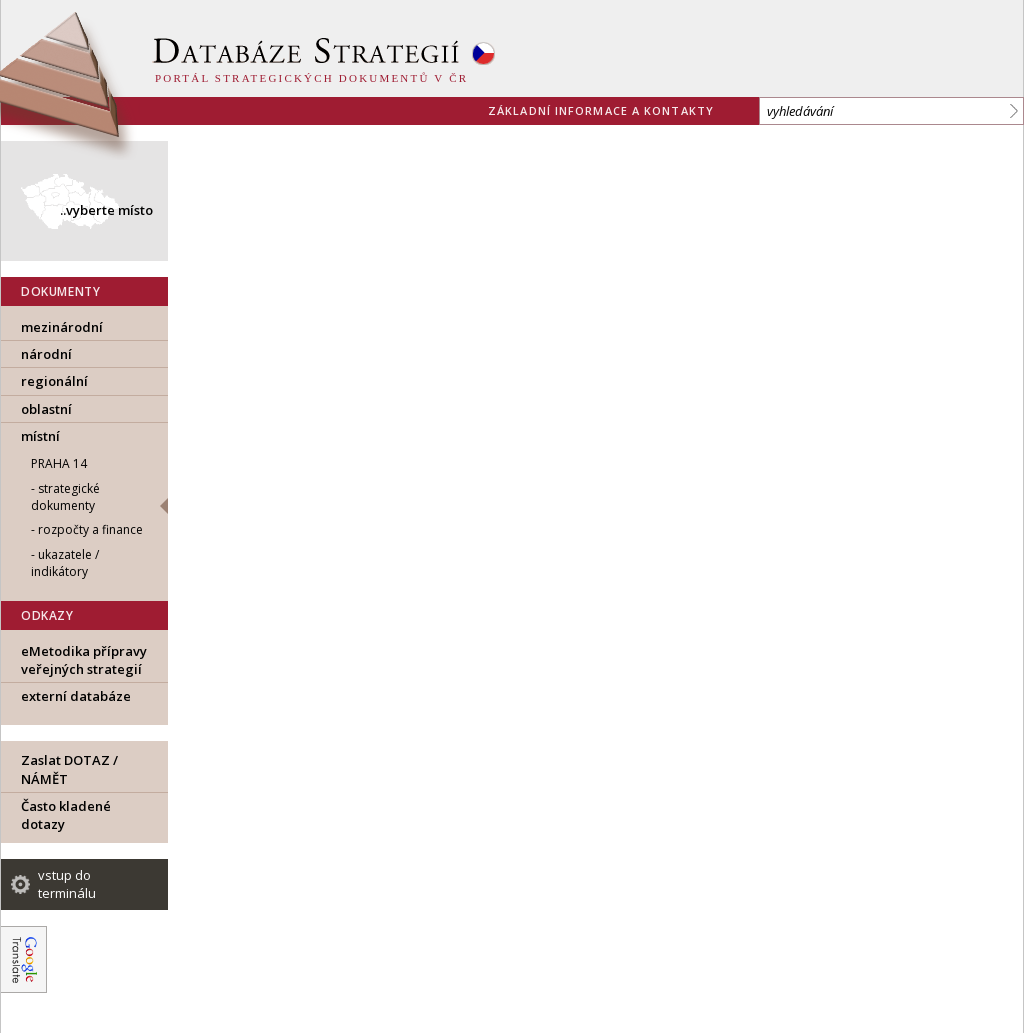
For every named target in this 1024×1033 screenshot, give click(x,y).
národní (46, 354)
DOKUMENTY (60, 291)
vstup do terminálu (67, 884)
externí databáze (76, 696)
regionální (54, 381)
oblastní (46, 409)
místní (40, 436)
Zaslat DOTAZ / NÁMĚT (69, 769)
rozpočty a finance (90, 529)
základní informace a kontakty (601, 110)
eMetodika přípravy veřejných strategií (84, 660)
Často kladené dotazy (66, 815)
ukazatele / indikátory (65, 563)
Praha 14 (59, 463)
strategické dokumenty (65, 497)
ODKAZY (47, 615)
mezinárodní (62, 327)
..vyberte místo (106, 210)
